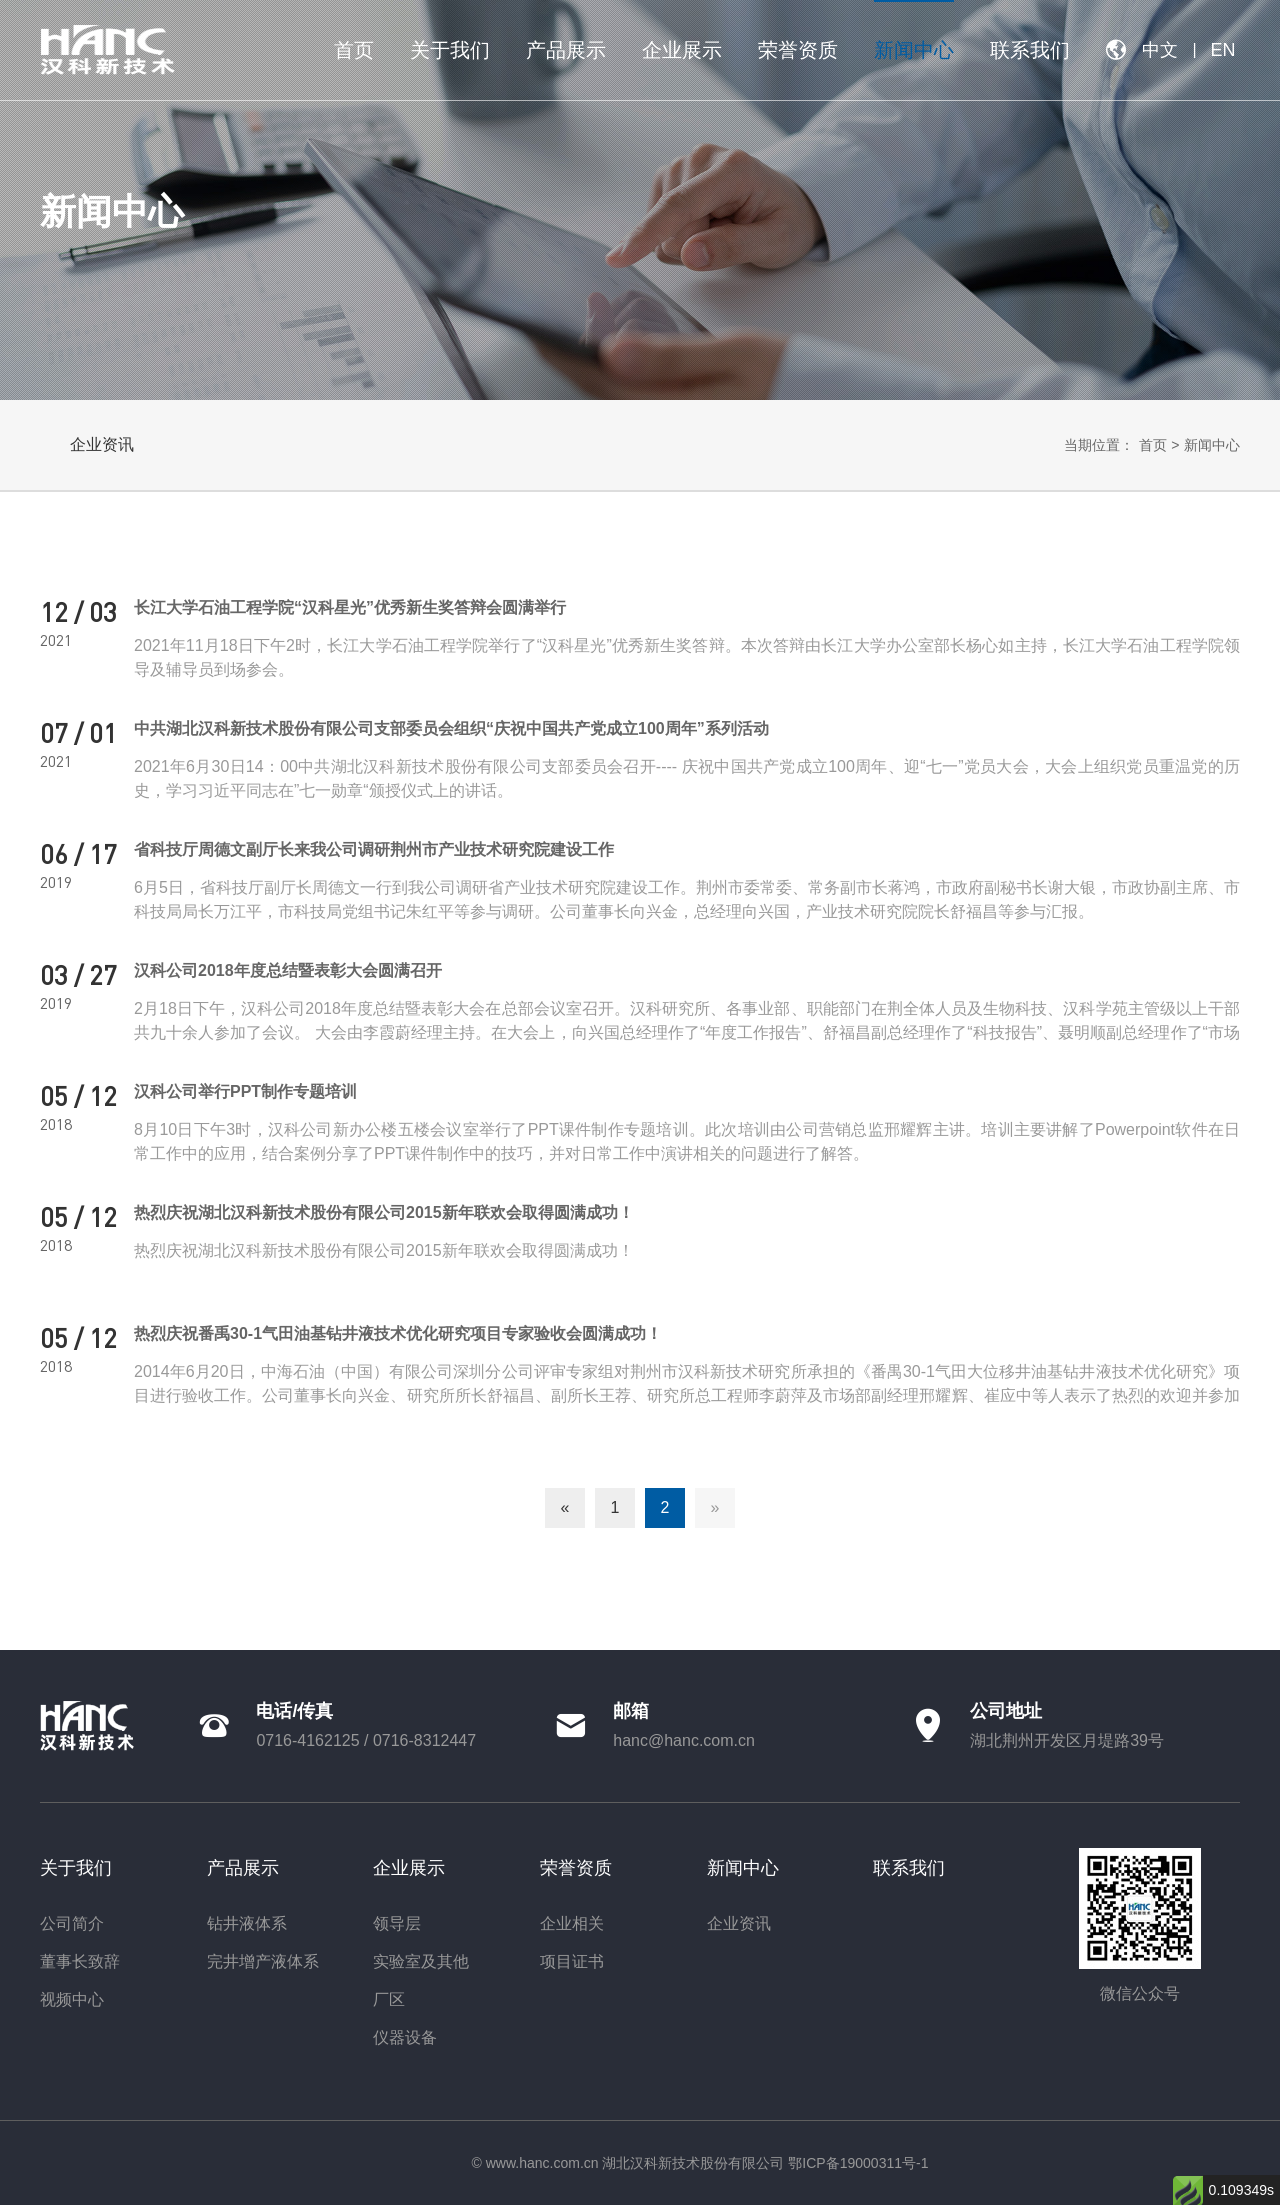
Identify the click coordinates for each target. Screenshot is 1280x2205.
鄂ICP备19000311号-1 (858, 2163)
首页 (1153, 445)
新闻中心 (1212, 445)
